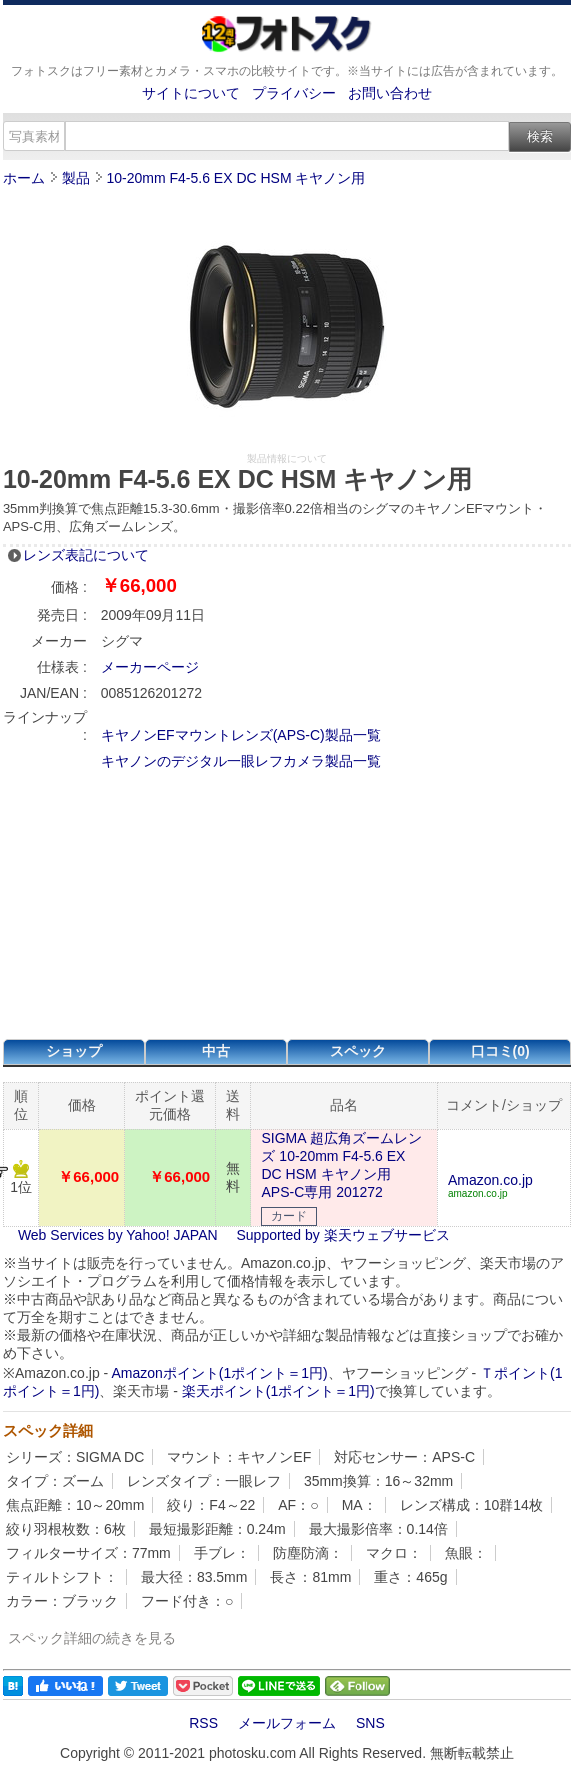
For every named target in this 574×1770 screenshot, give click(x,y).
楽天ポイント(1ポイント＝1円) (278, 1391)
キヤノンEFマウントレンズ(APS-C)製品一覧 (241, 735)
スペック (358, 1051)
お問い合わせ (390, 93)
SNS (370, 1723)
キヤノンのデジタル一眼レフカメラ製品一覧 (241, 761)
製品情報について (287, 458)
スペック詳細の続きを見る (92, 1638)
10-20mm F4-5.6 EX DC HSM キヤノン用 (235, 178)
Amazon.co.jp (490, 1180)
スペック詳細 (48, 1430)
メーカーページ (150, 667)
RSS (203, 1723)
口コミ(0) (500, 1051)
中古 (216, 1051)
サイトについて (191, 93)
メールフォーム (287, 1723)
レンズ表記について (86, 555)
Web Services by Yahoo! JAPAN (118, 1235)
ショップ (74, 1051)
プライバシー (294, 93)
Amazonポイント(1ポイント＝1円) (219, 1373)
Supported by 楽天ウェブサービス (343, 1235)
